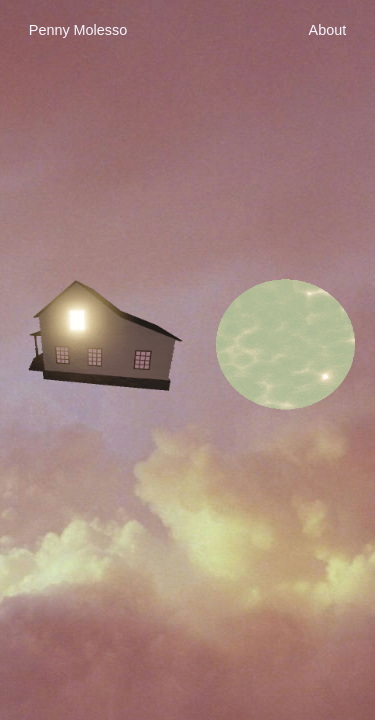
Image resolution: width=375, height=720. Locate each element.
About (328, 30)
